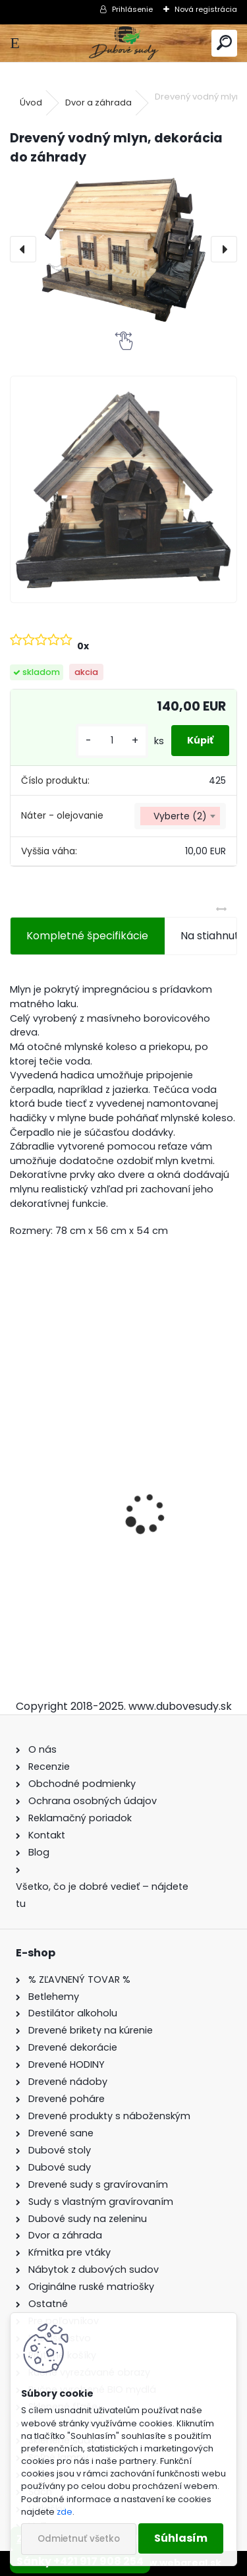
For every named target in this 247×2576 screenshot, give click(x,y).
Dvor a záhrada (98, 102)
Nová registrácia (206, 9)
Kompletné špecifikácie (87, 935)
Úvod (31, 102)
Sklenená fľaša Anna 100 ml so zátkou (117, 1556)
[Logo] (123, 43)
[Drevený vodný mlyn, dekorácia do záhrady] (123, 249)
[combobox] (180, 816)
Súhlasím (180, 2538)
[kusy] (112, 740)
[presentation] (23, 249)
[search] (224, 43)
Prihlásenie (132, 9)
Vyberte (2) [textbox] (180, 816)
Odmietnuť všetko (79, 2538)
